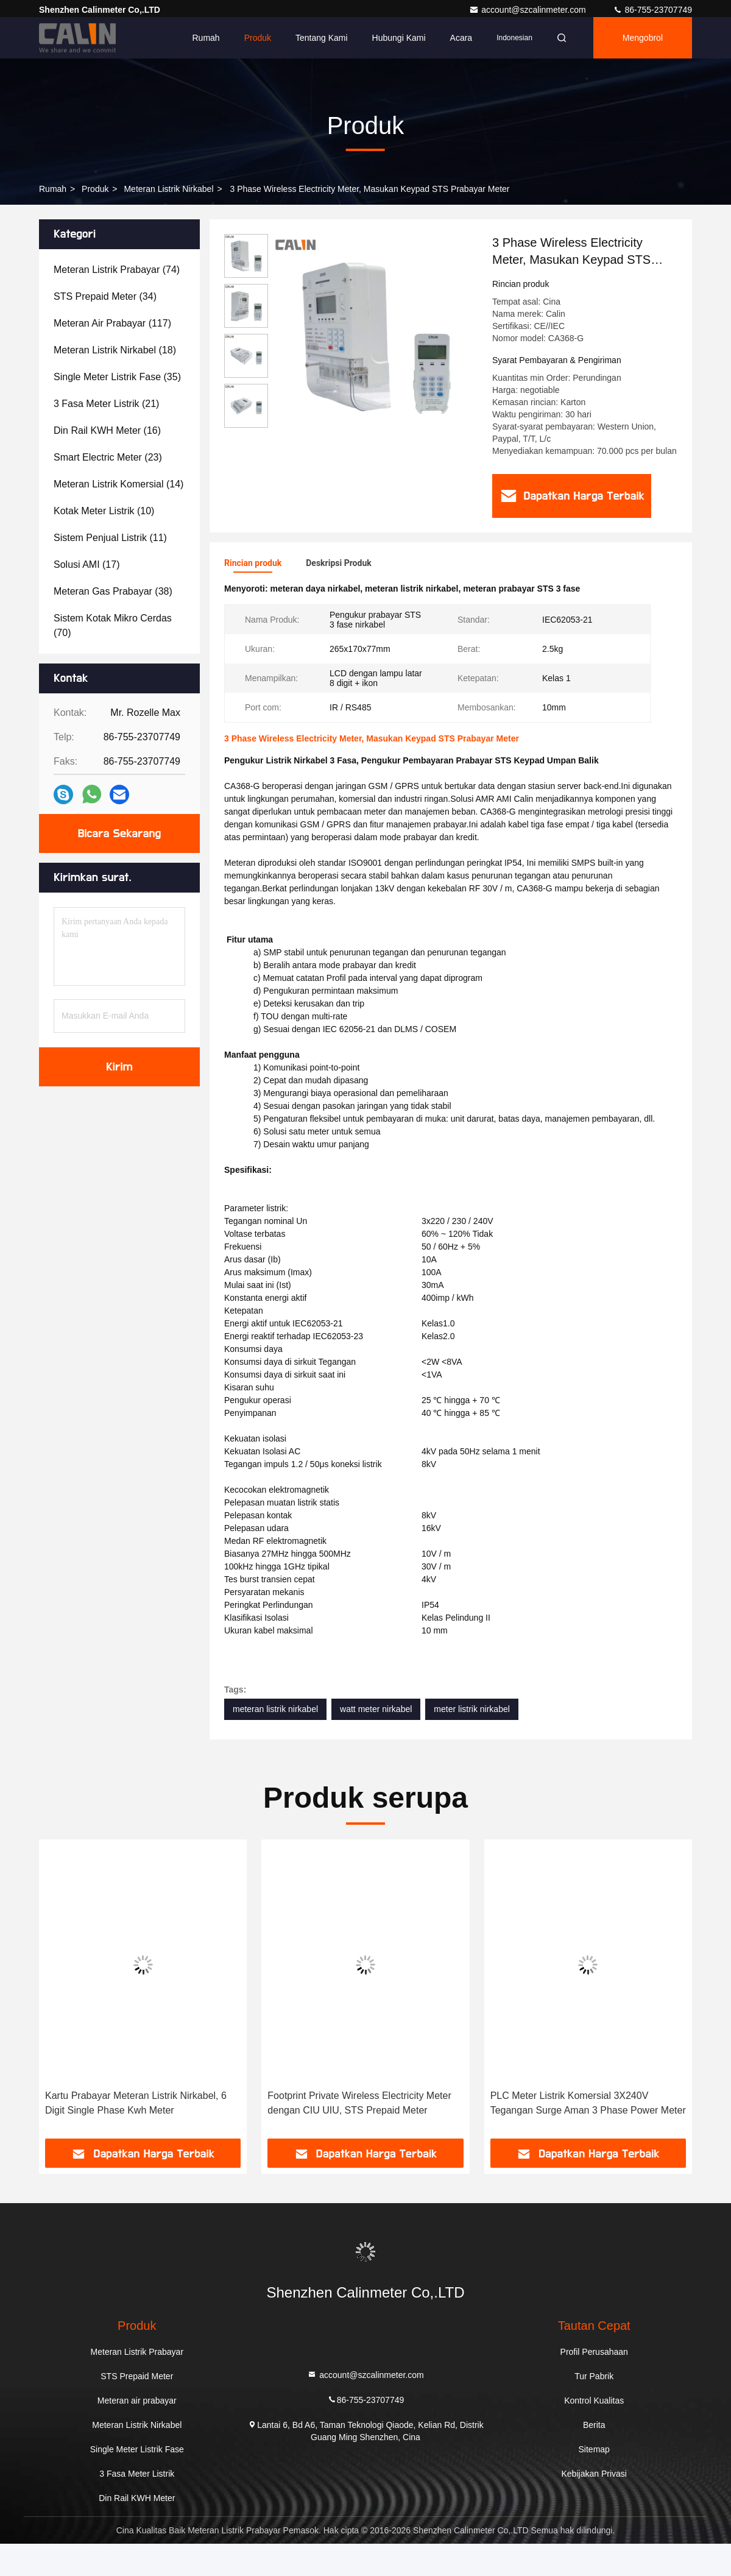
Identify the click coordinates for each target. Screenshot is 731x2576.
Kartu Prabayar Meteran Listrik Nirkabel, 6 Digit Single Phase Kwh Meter (136, 2102)
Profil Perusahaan (594, 2352)
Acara (461, 38)
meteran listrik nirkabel (275, 1709)
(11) (110, 538)
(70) (113, 625)
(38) (113, 591)
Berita (594, 2425)
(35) (117, 377)
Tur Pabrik (593, 2376)
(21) (106, 403)
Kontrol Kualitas (594, 2400)
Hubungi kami (399, 38)
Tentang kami (321, 38)
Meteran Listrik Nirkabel (168, 189)
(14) (118, 484)
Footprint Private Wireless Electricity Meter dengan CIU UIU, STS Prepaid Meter (359, 2102)
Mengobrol (643, 38)
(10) (104, 511)
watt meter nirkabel (376, 1709)
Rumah (206, 38)
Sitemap (594, 2449)
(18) (115, 350)
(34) (105, 296)
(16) (107, 430)
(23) (108, 457)
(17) (87, 564)
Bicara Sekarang (119, 833)
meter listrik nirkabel (471, 1709)
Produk (257, 38)
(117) (112, 323)
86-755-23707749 (652, 10)
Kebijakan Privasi (594, 2474)
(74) (117, 269)
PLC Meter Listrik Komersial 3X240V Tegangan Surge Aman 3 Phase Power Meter (588, 2102)
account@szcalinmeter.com (528, 10)
